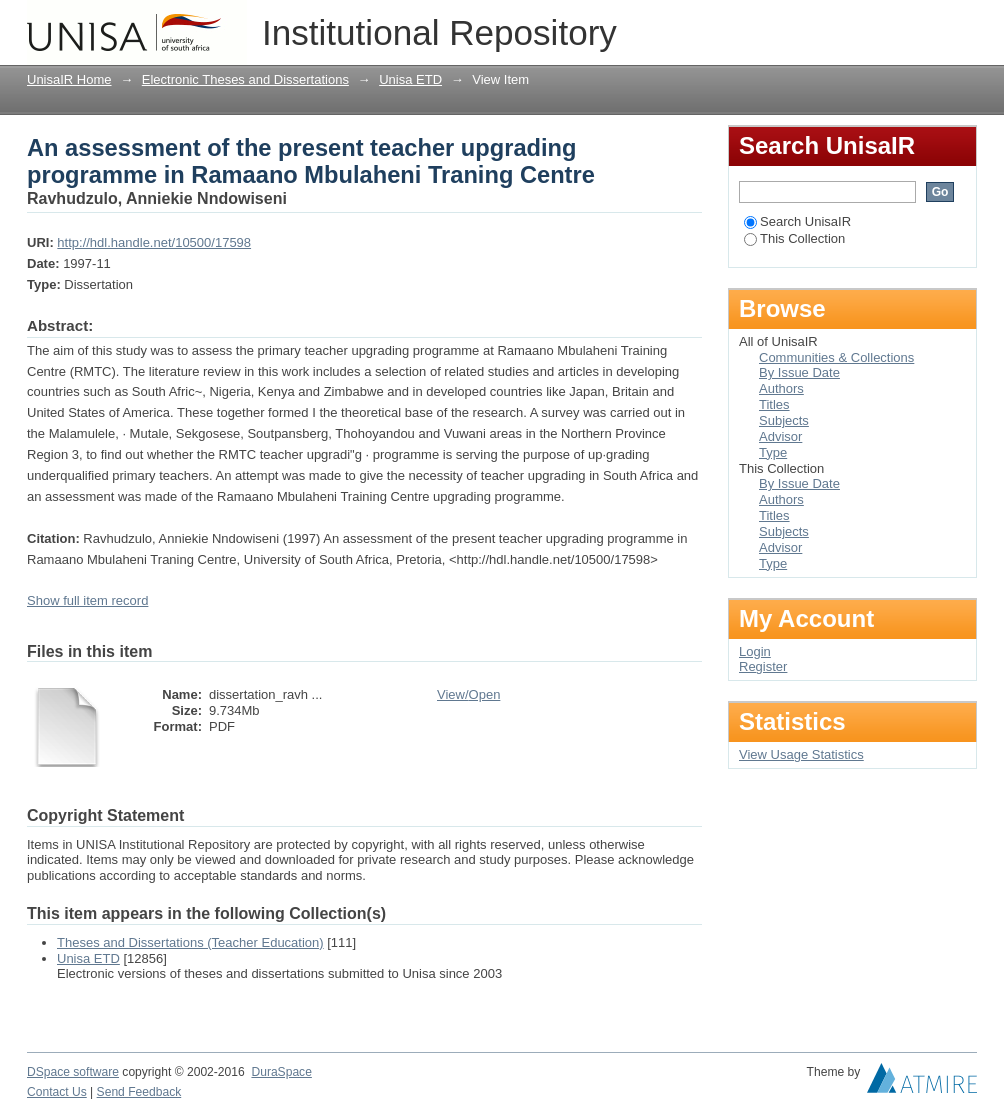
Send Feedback (139, 1092)
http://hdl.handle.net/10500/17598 (154, 242)
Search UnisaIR (797, 221)
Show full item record (87, 600)
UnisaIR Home (69, 79)
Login (961, 24)
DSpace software (73, 1072)
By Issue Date (799, 372)
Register (763, 666)
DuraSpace (281, 1072)
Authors (781, 388)
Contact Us (57, 1092)
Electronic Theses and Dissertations (245, 79)
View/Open (468, 694)
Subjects (784, 420)
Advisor (780, 436)
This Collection (794, 238)
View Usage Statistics (801, 754)
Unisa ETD (410, 79)
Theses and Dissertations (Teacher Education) (190, 942)
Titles (774, 404)
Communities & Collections (836, 357)
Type (773, 452)
